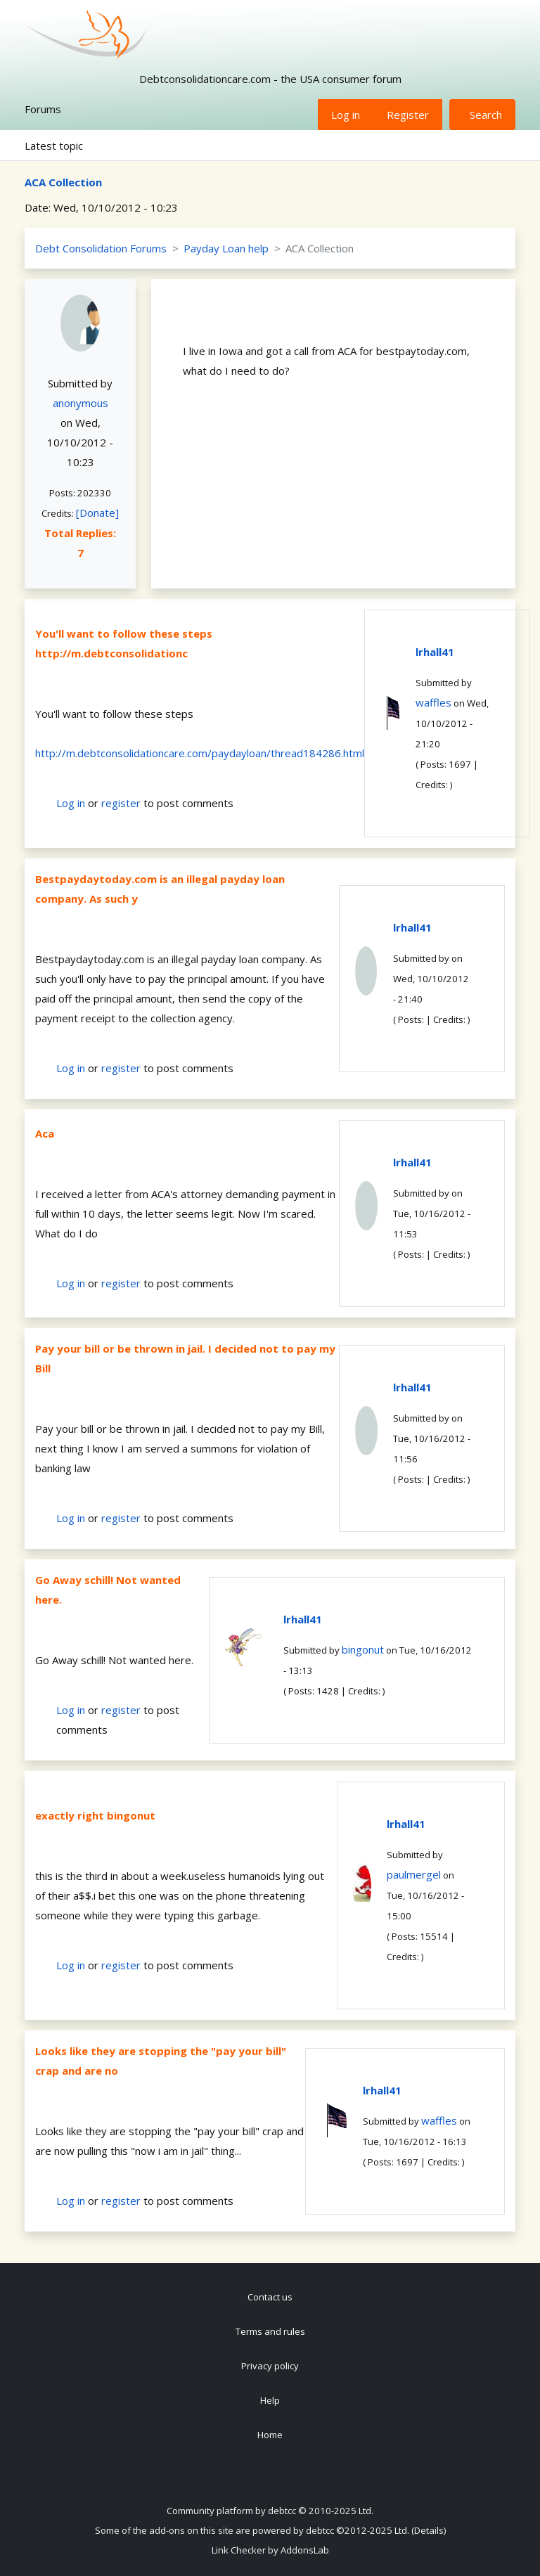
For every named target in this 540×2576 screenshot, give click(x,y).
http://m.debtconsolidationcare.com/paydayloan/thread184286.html (199, 753)
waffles (433, 702)
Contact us (270, 2297)
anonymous (80, 403)
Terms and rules (270, 2331)
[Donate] (97, 512)
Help (270, 2400)
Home (270, 2434)
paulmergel (414, 1874)
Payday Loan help (226, 248)
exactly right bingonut (95, 1815)
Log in (345, 115)
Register (408, 115)
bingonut (363, 1649)
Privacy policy (270, 2365)
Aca (44, 1133)
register (121, 803)
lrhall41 (435, 652)
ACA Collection (63, 182)
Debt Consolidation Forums (101, 248)
